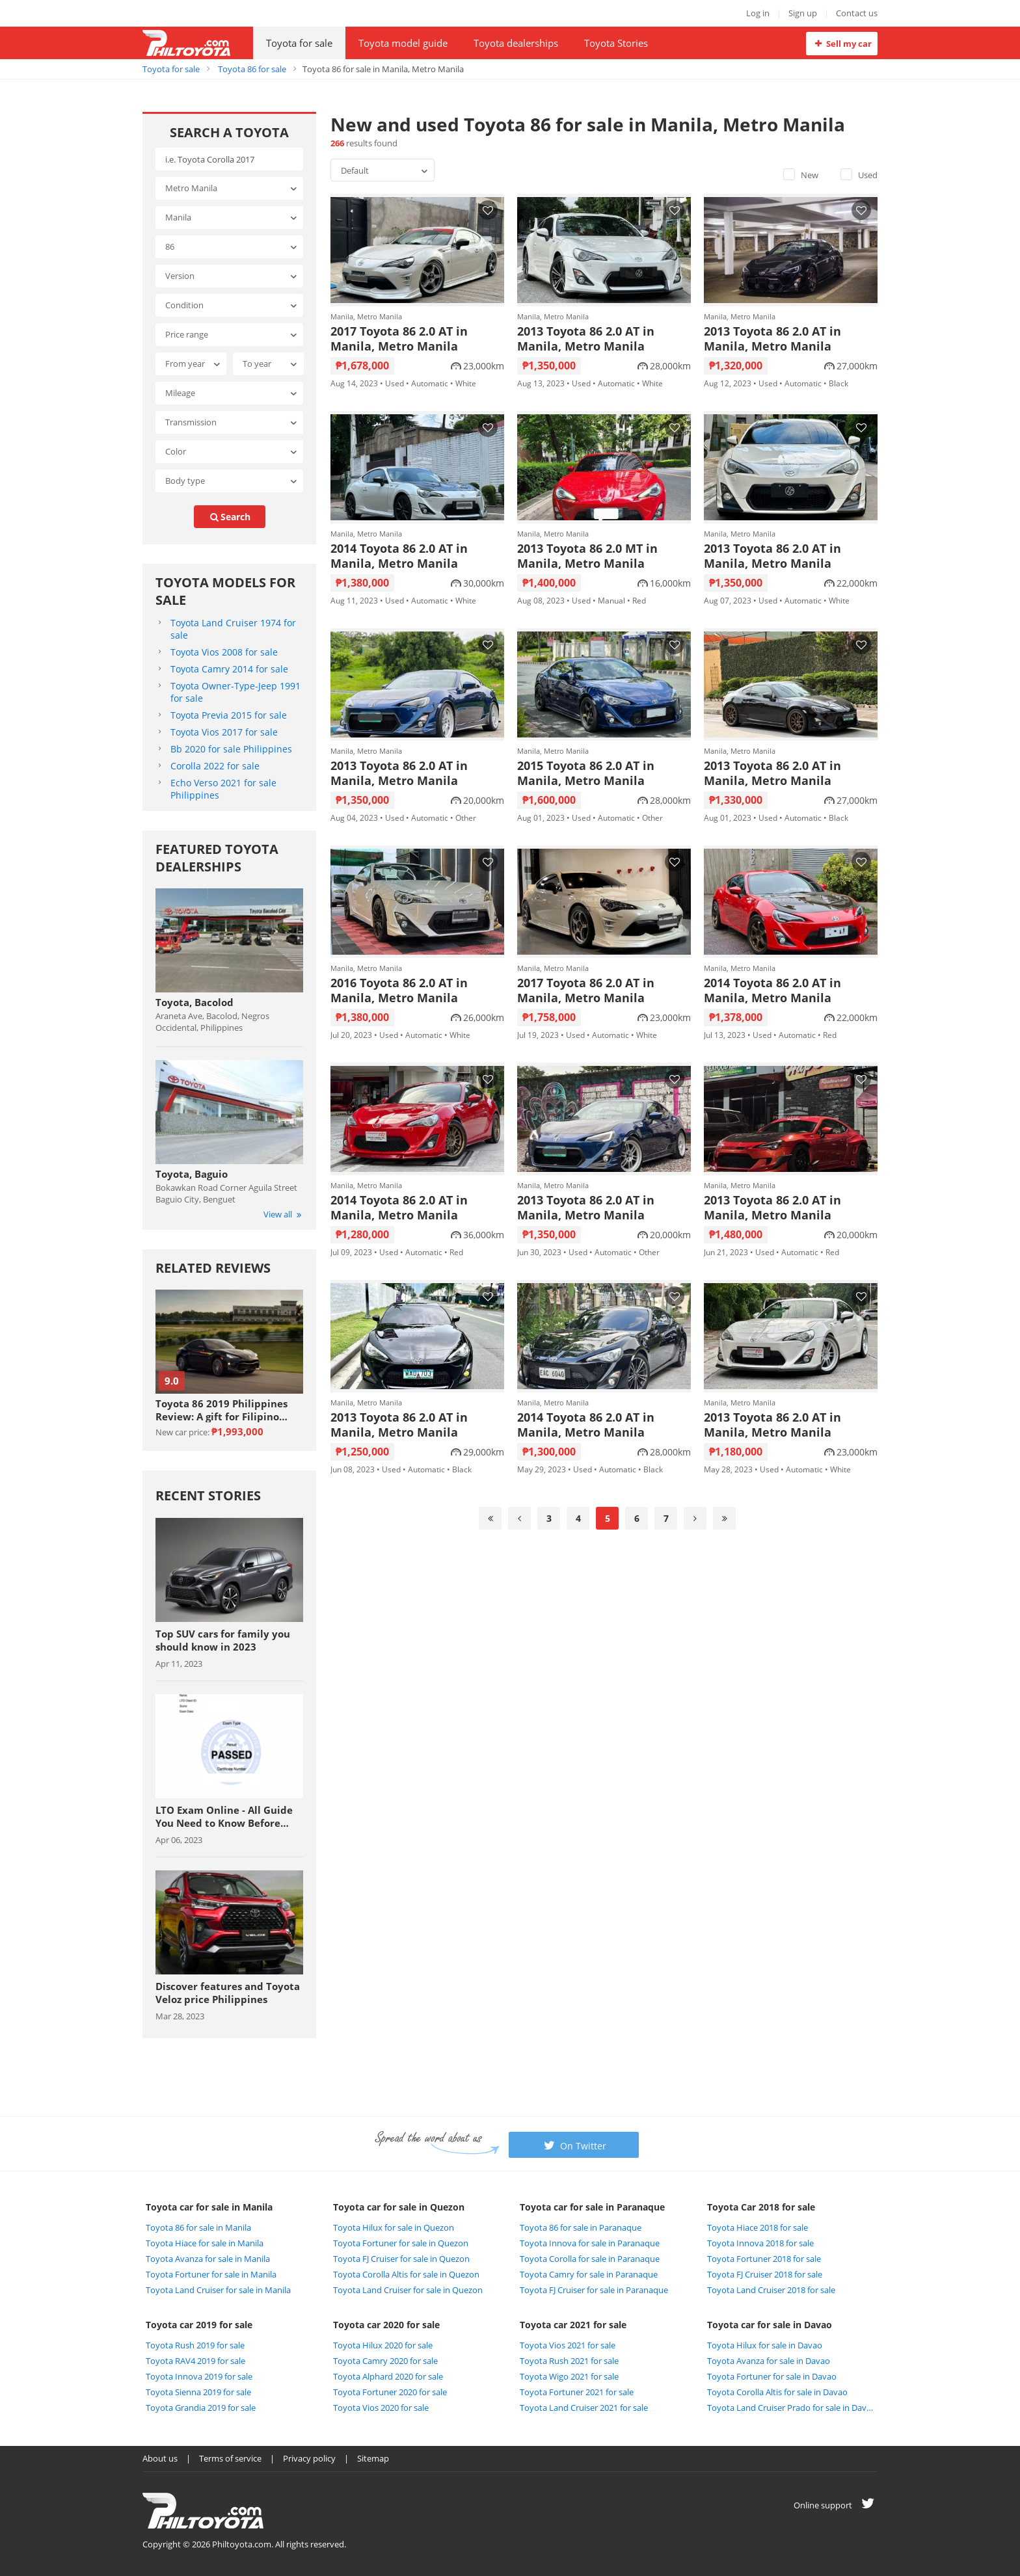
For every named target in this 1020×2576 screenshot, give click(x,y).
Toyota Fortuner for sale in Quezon (400, 2243)
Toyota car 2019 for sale (199, 2324)
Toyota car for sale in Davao (769, 2324)
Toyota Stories (616, 42)
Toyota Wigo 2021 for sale (569, 2376)
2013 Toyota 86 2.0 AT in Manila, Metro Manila (585, 339)
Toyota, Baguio (191, 1173)
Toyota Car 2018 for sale (761, 2207)
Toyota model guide (403, 42)
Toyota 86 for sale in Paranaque (580, 2227)
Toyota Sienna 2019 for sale (198, 2392)
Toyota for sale (299, 42)
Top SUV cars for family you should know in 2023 (222, 1640)
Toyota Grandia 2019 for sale (201, 2407)
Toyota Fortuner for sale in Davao (772, 2376)
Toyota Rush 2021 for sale (569, 2361)
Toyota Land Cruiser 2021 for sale (584, 2407)
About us (160, 2458)
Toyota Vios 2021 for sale (567, 2345)
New (800, 175)
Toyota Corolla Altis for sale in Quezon (406, 2274)
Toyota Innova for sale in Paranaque (590, 2243)
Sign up (802, 13)
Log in (758, 13)
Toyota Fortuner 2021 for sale (577, 2392)
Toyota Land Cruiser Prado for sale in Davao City (791, 2407)
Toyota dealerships (516, 42)
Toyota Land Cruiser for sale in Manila (218, 2290)
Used (859, 175)
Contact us (857, 13)
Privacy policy (309, 2458)
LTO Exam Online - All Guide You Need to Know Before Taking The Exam (224, 1816)
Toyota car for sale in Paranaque (592, 2207)
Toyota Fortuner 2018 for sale (764, 2258)
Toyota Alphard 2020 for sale (388, 2376)
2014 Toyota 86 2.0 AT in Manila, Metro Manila (399, 556)
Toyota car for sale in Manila (209, 2207)
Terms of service (230, 2458)
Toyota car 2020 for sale (386, 2324)
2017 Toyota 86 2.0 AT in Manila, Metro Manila (399, 339)
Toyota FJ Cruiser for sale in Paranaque (594, 2290)
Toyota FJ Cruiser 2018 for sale (764, 2274)
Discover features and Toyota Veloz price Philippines (227, 1993)
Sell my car (841, 43)
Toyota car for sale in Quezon (398, 2207)
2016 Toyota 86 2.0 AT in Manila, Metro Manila (399, 990)
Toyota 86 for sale (252, 69)
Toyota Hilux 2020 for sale (383, 2345)
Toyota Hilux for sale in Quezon (393, 2227)
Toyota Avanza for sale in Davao (768, 2361)
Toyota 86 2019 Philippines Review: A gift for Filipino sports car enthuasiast (221, 1410)
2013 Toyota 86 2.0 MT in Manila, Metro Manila (587, 556)
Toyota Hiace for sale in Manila (204, 2243)
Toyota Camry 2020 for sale (385, 2361)
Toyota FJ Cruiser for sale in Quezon (401, 2258)
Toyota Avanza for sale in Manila (208, 2258)
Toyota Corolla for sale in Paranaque (590, 2258)
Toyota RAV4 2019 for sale (195, 2361)
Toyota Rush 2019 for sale (195, 2345)
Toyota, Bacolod (194, 1002)
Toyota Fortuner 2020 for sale (390, 2392)
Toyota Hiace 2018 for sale (757, 2227)
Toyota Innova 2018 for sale (760, 2243)
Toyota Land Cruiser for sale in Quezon (408, 2290)
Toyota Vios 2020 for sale (381, 2407)
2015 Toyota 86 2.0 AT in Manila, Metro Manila (585, 773)
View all (283, 1214)
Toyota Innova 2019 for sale (199, 2376)
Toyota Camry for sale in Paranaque (589, 2274)
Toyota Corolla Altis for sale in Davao (777, 2392)
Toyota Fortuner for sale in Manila (211, 2274)
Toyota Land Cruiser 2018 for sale (771, 2290)
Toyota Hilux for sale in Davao (764, 2345)
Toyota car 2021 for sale (573, 2324)
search (229, 517)
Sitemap (373, 2458)
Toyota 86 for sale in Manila (198, 2227)
